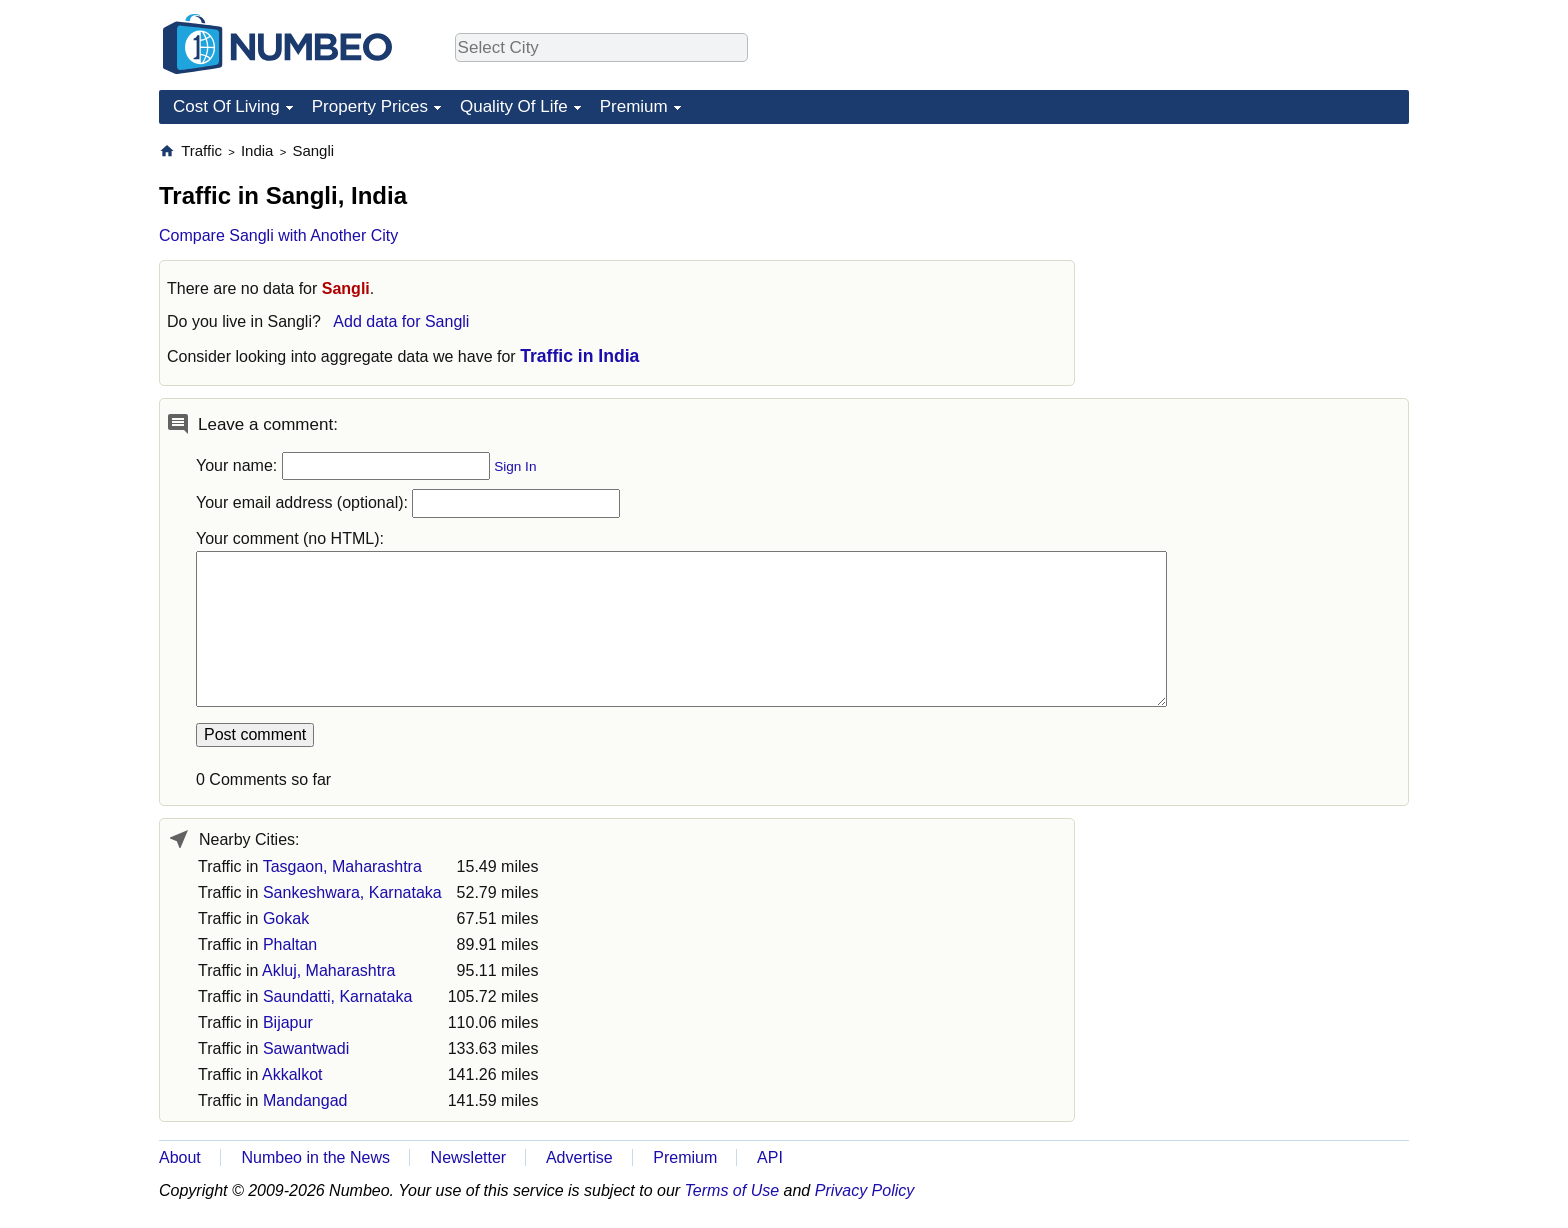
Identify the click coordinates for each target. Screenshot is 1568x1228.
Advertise (579, 1157)
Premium (634, 106)
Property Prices (370, 106)
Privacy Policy (865, 1190)
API (770, 1157)
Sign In (515, 466)
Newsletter (469, 1157)
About (180, 1157)
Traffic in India (579, 356)
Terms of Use (732, 1190)
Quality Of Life (514, 106)
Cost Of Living (226, 106)
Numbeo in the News (315, 1157)
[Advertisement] (1259, 266)
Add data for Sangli (401, 321)
